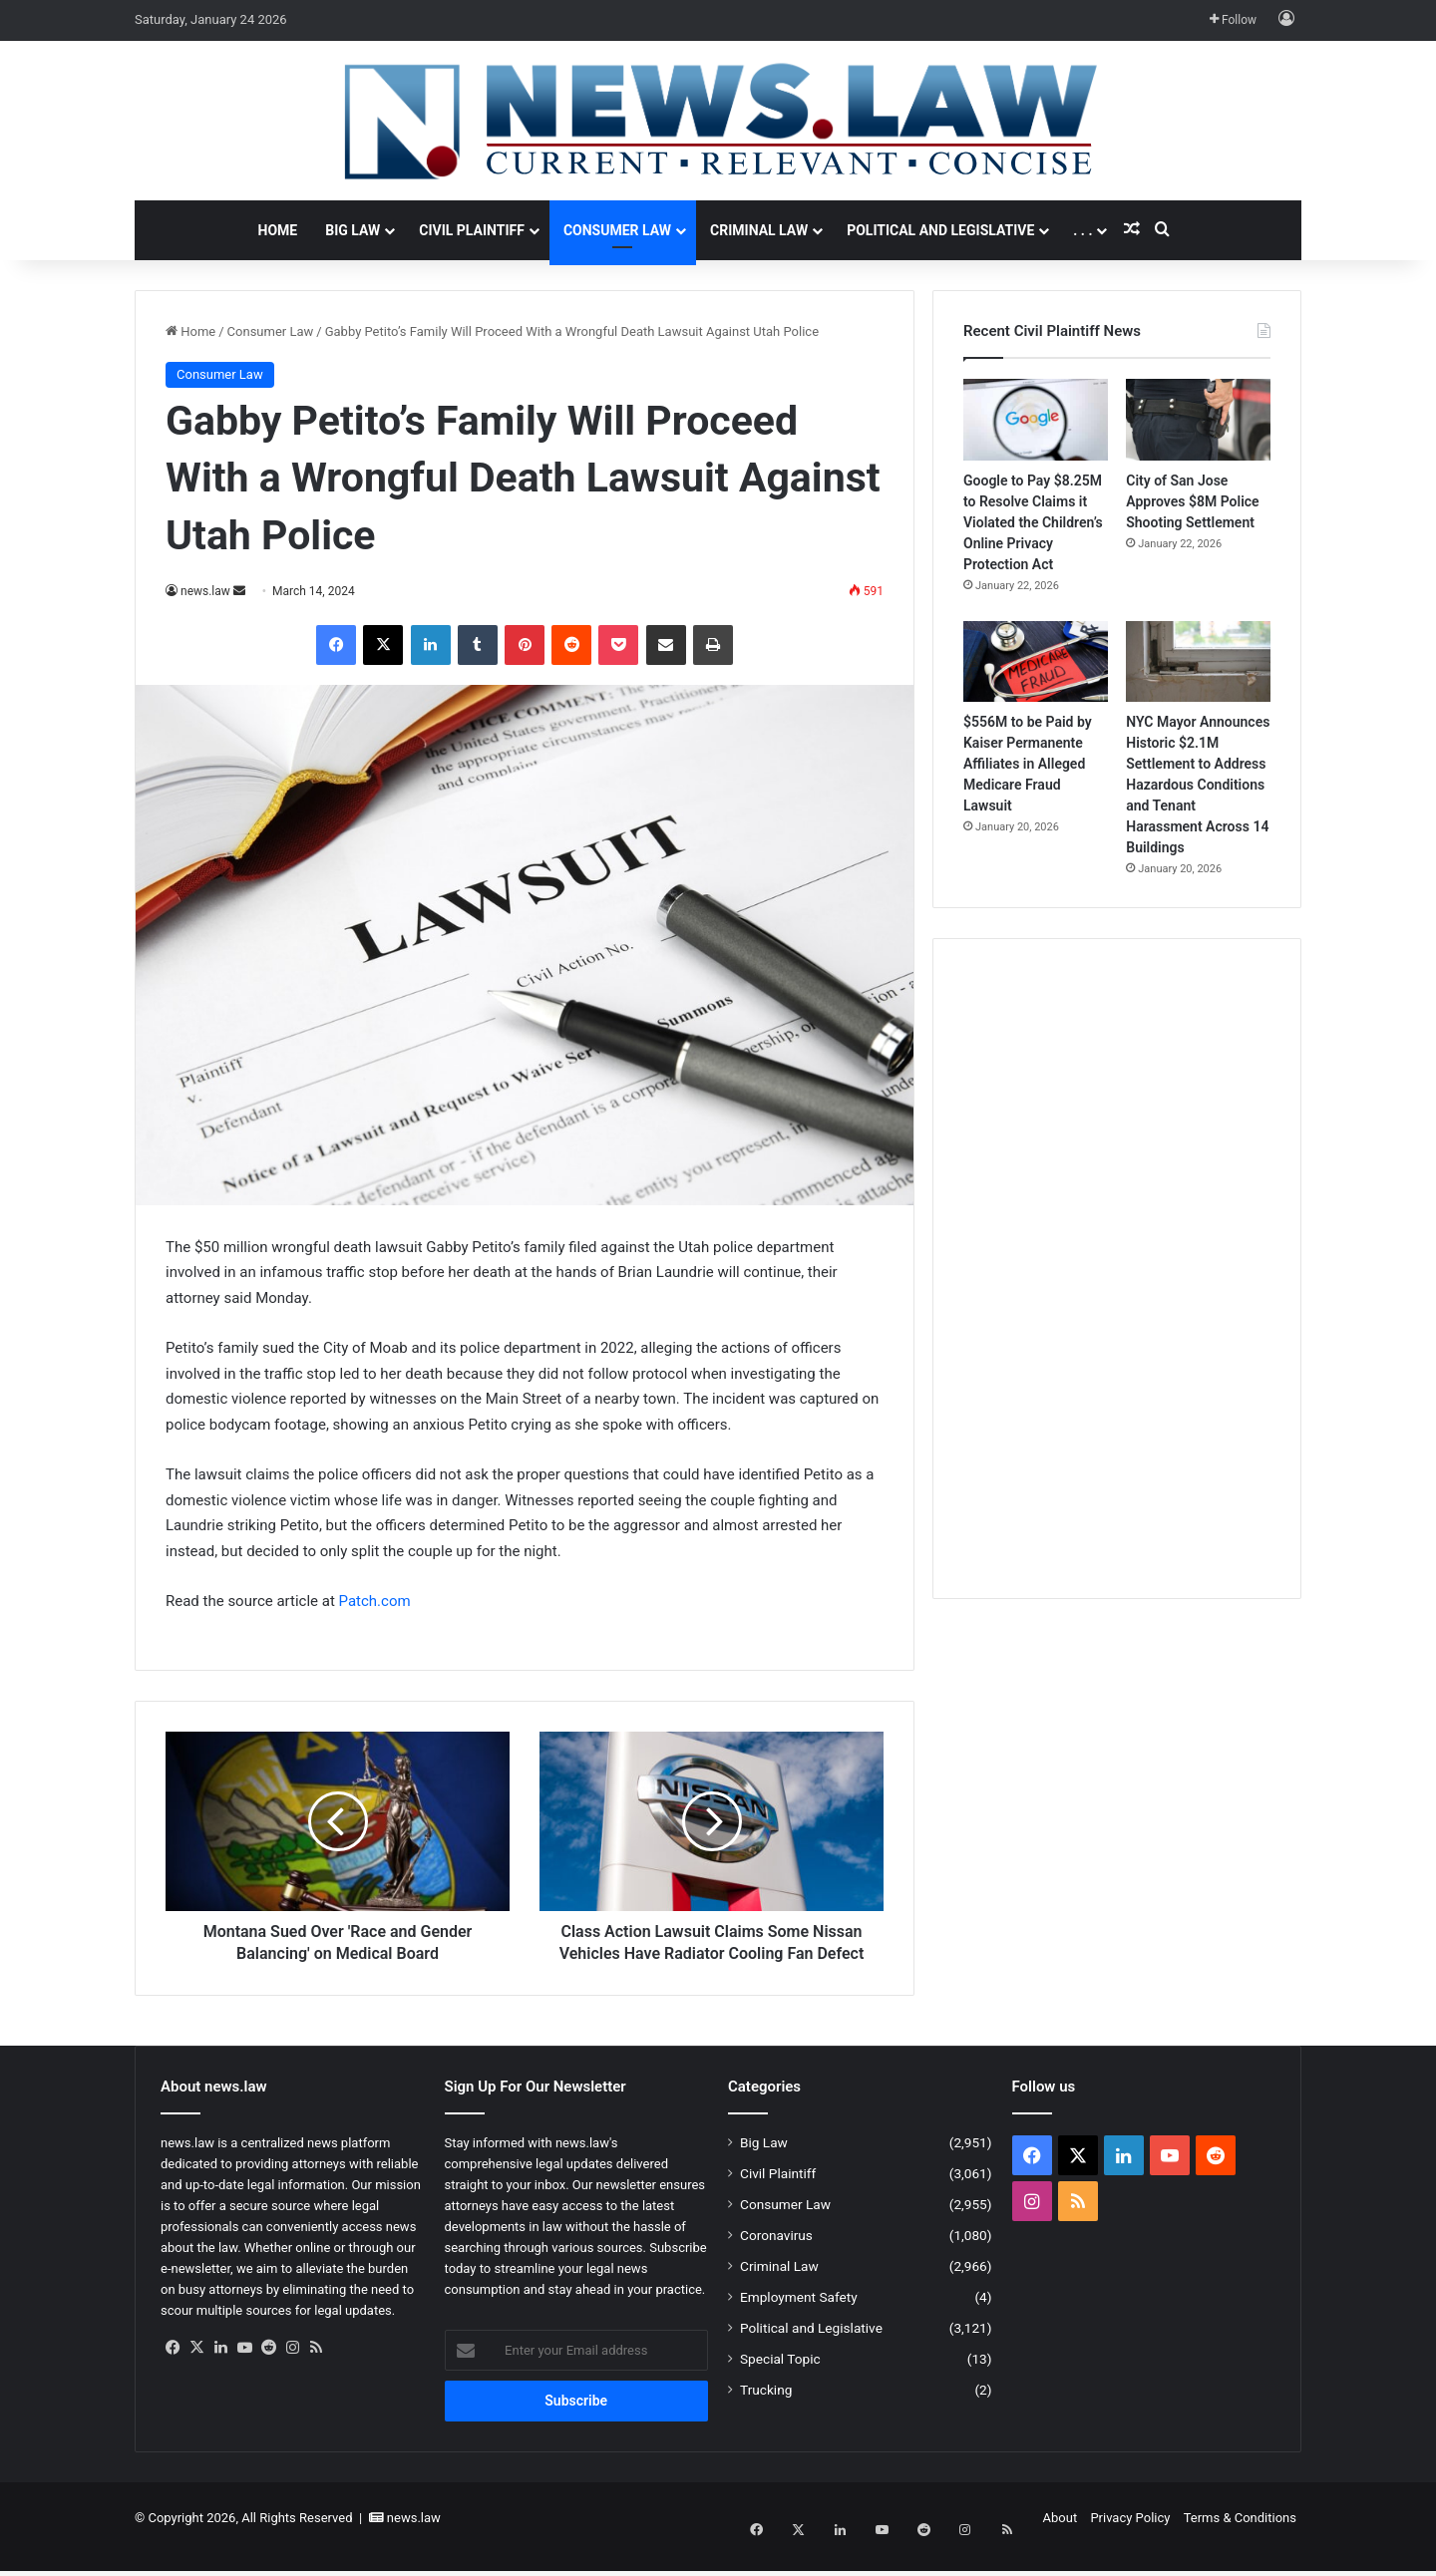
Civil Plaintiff (472, 230)
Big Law (352, 230)
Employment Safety (799, 2319)
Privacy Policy (1130, 2539)
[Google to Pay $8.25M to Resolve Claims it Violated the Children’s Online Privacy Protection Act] (1035, 420)
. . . (1082, 230)
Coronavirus (776, 2257)
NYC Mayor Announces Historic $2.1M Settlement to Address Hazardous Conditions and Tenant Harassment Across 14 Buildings (1197, 784)
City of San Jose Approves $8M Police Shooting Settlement (1192, 501)
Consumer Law (617, 230)
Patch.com (375, 1601)
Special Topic (780, 2381)
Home (278, 230)
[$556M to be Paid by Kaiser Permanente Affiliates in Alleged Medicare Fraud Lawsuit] (1035, 662)
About (1060, 2539)
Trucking (766, 2411)
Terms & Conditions (1240, 2539)
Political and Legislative (940, 230)
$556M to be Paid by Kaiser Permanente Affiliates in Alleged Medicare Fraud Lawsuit (1027, 763)
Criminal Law (759, 230)
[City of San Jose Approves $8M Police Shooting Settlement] (1198, 420)
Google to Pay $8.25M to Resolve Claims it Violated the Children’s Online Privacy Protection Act (1033, 522)
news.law (205, 591)
